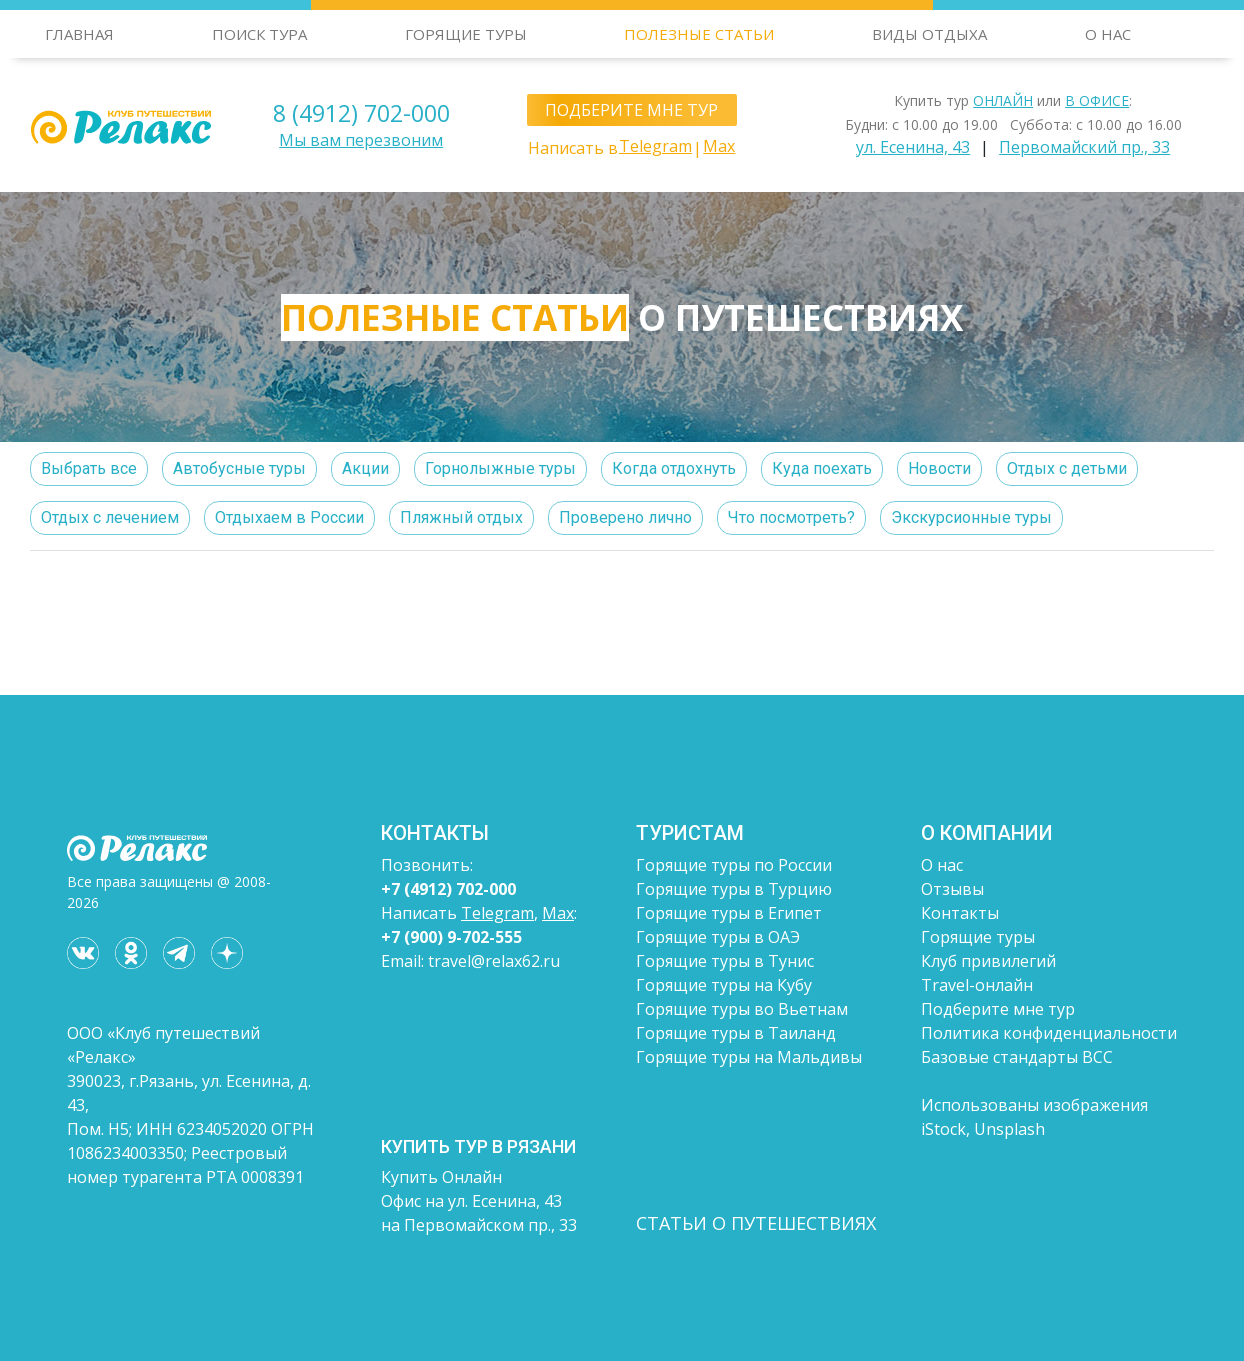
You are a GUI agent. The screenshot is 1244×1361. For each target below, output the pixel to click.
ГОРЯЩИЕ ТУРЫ (466, 34)
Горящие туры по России (734, 865)
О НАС (1108, 34)
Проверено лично (625, 517)
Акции (365, 468)
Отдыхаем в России (289, 517)
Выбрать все (89, 468)
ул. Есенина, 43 (913, 147)
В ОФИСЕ (1097, 100)
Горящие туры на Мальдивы (749, 1057)
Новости (939, 468)
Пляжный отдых (461, 517)
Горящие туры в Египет (729, 913)
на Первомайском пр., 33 (479, 1225)
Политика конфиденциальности (1049, 1033)
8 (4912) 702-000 (361, 113)
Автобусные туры (239, 468)
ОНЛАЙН (1003, 100)
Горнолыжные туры (500, 468)
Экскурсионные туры (971, 517)
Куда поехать (822, 468)
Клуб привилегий (988, 961)
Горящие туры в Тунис (725, 961)
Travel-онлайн (977, 985)
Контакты (960, 913)
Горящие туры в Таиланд (736, 1033)
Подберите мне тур (998, 1009)
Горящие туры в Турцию (734, 889)
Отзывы (952, 889)
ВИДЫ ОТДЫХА (929, 34)
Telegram (655, 146)
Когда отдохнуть (674, 468)
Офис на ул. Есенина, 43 (471, 1201)
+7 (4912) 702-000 (448, 889)
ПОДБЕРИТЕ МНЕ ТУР (631, 110)
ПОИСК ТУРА (259, 34)
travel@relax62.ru (494, 961)
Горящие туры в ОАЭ (718, 937)
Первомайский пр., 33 (1084, 147)
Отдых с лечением (110, 517)
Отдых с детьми (1067, 468)
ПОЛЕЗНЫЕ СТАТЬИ (699, 34)
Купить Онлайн (441, 1177)
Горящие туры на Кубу (724, 985)
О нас (942, 865)
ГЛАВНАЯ (79, 34)
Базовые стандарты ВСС (1017, 1057)
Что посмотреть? (791, 517)
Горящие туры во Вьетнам (742, 1009)
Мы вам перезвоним (361, 140)
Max (719, 146)
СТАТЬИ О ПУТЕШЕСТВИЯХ (756, 1223)
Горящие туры (978, 937)
